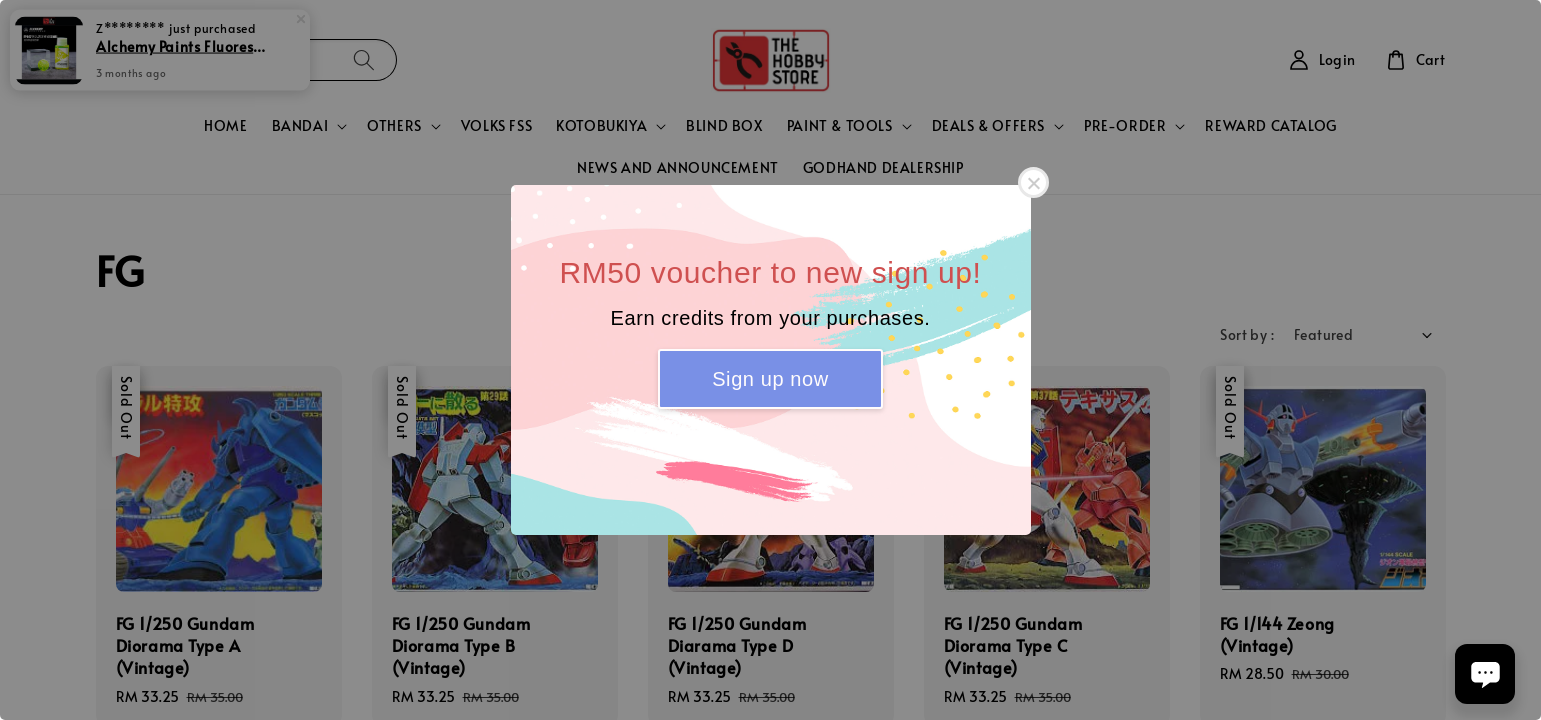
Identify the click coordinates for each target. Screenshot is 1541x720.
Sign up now (770, 379)
